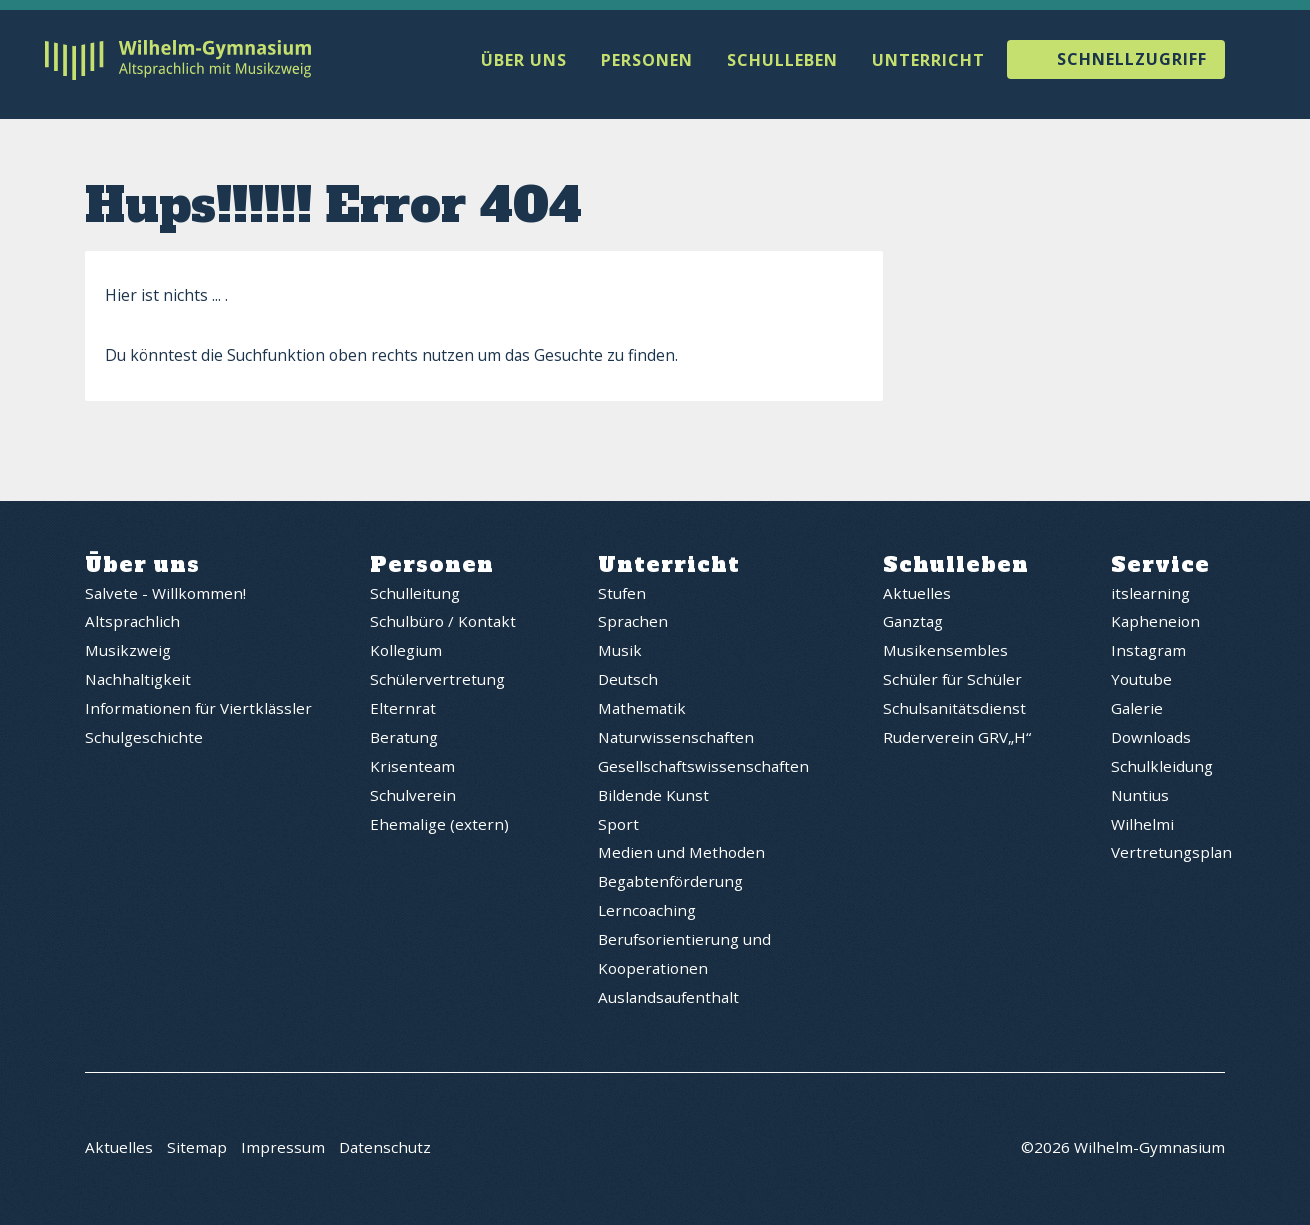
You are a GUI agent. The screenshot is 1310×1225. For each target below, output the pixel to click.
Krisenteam (412, 768)
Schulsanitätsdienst (954, 710)
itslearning (1150, 594)
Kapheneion (1155, 623)
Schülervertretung (437, 681)
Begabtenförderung (670, 883)
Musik (620, 652)
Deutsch (628, 681)
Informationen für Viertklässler (198, 710)
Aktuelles (917, 594)
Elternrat (403, 710)
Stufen (622, 594)
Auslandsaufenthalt (668, 999)
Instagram (1148, 652)
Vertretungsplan (1171, 854)
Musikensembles (945, 652)
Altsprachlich (132, 623)
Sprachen (633, 623)
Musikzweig (128, 652)
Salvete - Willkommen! (165, 594)
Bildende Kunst (653, 797)
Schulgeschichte (144, 739)
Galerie (1137, 710)
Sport (618, 825)
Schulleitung (415, 594)
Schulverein (413, 797)
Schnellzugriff (1132, 60)
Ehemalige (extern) (439, 825)
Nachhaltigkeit (138, 681)
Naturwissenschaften (676, 739)
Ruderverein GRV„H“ (957, 739)
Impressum (283, 1150)
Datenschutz (385, 1150)
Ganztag (913, 623)
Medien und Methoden (681, 854)
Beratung (404, 739)
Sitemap (197, 1150)
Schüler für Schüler (952, 681)
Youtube (1141, 681)
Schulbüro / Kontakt (443, 623)
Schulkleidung (1162, 768)
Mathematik (642, 710)
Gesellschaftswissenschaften (703, 768)
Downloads (1151, 739)
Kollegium (406, 652)
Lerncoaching (647, 912)
